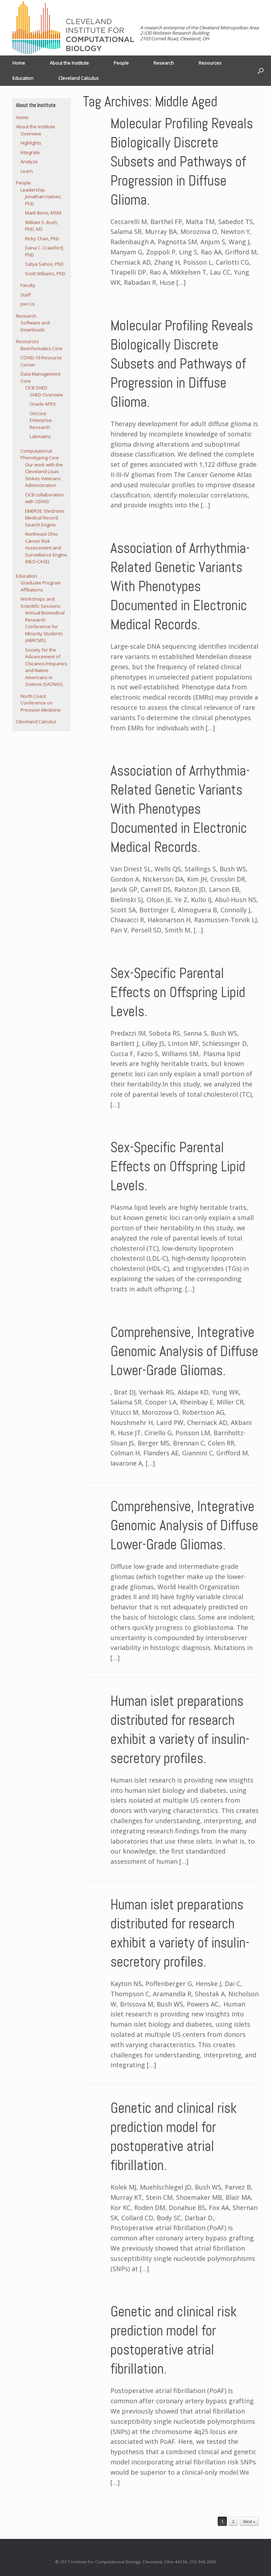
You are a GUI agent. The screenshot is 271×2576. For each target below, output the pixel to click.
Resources (210, 63)
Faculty (27, 285)
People (121, 63)
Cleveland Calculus (78, 78)
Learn (26, 171)
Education (23, 78)
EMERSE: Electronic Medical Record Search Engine (45, 518)
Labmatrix (40, 436)
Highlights (30, 143)
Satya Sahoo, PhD (44, 264)
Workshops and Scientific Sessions (40, 602)
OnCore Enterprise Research (41, 420)
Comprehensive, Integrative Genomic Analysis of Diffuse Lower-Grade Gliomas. (184, 1351)
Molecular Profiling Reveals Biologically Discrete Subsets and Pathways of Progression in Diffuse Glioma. (181, 161)
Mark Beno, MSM (43, 213)
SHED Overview (46, 394)
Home (18, 63)
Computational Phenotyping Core (39, 454)
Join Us (27, 304)
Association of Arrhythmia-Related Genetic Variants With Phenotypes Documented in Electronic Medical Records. (180, 586)
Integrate (30, 152)
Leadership (32, 190)
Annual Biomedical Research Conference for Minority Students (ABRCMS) (45, 626)
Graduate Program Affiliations (40, 586)
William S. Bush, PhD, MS (41, 225)
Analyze (29, 161)
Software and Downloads (35, 326)
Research (163, 63)
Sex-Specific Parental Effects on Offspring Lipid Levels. (177, 992)
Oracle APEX (43, 404)
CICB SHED (36, 387)
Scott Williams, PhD (45, 273)
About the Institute (69, 63)
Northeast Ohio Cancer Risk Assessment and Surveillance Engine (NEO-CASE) (46, 548)
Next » (249, 2521)
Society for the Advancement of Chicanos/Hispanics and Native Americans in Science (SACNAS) (46, 667)
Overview (30, 133)
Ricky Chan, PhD (42, 238)
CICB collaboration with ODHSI (44, 498)
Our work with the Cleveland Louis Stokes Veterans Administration (44, 475)
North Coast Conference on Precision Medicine (40, 703)
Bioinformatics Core (41, 348)
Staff (25, 294)
